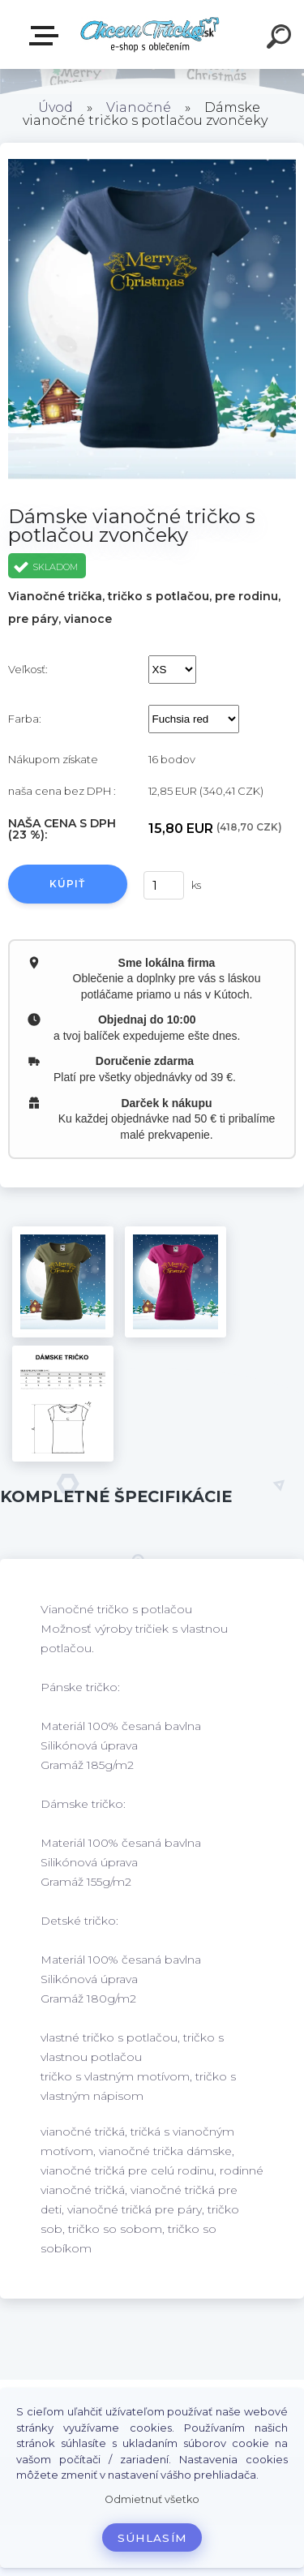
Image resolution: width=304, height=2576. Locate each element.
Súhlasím (152, 2537)
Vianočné (138, 107)
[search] (281, 39)
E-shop (47, 35)
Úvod (55, 107)
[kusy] (161, 885)
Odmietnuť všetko (152, 2499)
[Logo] (150, 34)
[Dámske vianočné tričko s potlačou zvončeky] (62, 1281)
